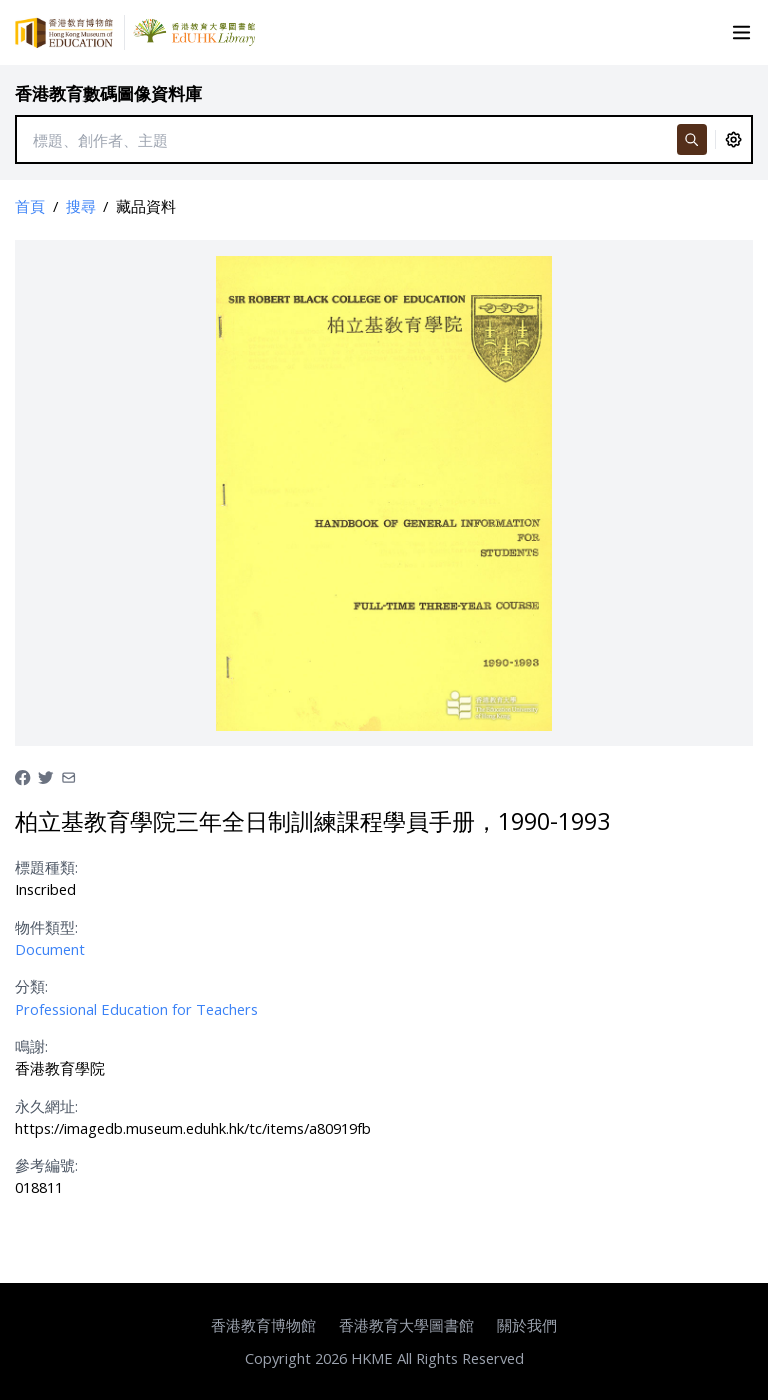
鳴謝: (31, 1046)
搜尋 (81, 206)
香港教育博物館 (263, 1325)
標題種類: (46, 867)
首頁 (30, 206)
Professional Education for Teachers (136, 1009)
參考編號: (46, 1165)
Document (50, 949)
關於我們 (527, 1325)
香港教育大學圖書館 (406, 1325)
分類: (31, 986)
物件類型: (46, 927)
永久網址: (46, 1106)
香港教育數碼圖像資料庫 (108, 93)
